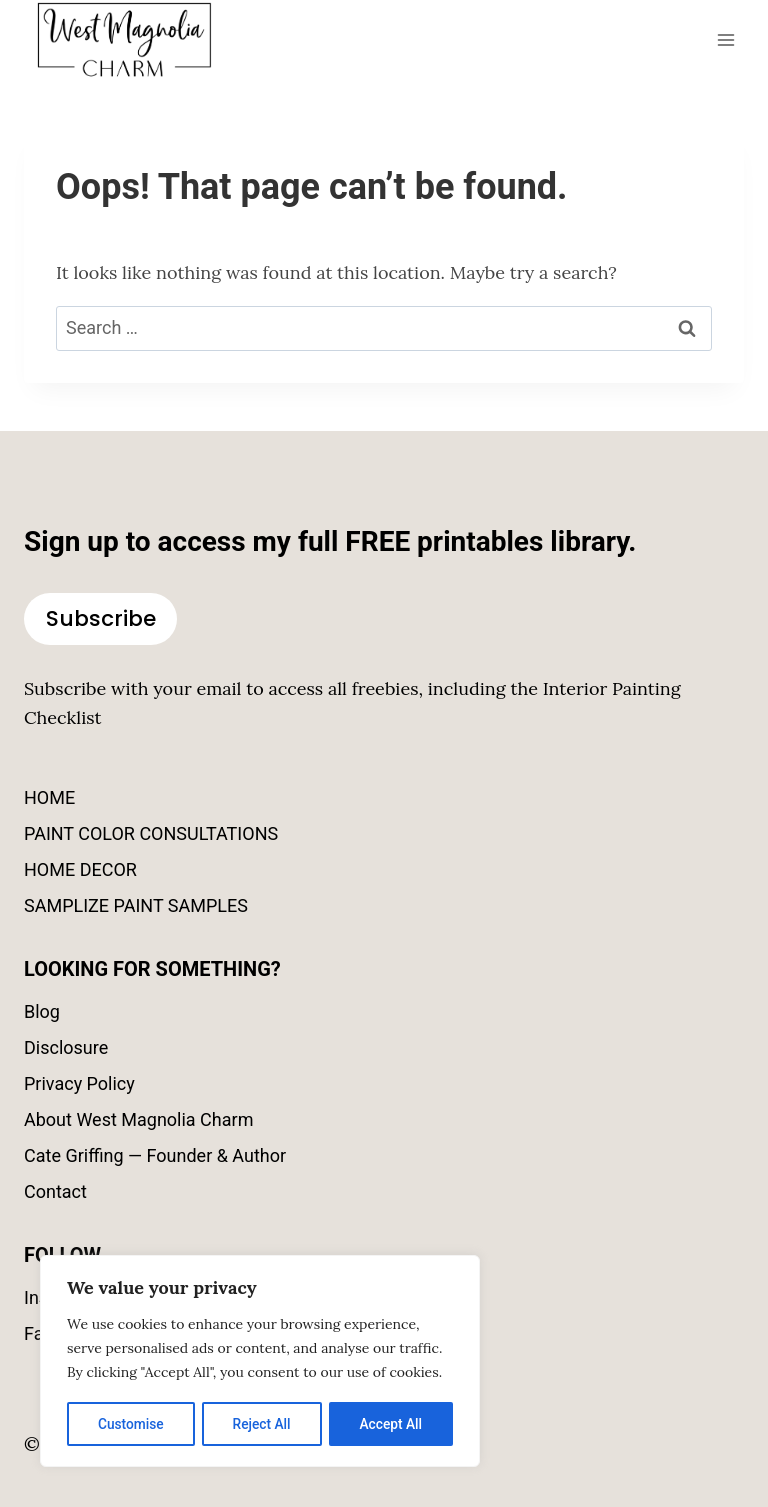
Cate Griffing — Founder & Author (155, 1155)
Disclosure (66, 1047)
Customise (130, 1424)
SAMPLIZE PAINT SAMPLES (136, 905)
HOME (49, 797)
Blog (42, 1011)
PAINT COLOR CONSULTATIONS (151, 833)
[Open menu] (725, 39)
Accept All (391, 1424)
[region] (260, 1362)
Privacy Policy (79, 1083)
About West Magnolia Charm (138, 1119)
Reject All (261, 1424)
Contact (55, 1191)
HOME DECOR (80, 869)
